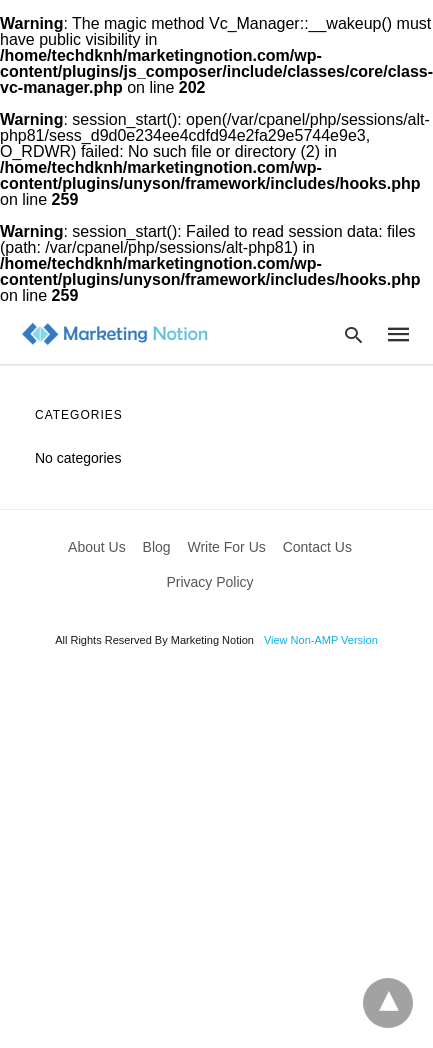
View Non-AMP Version (321, 640)
